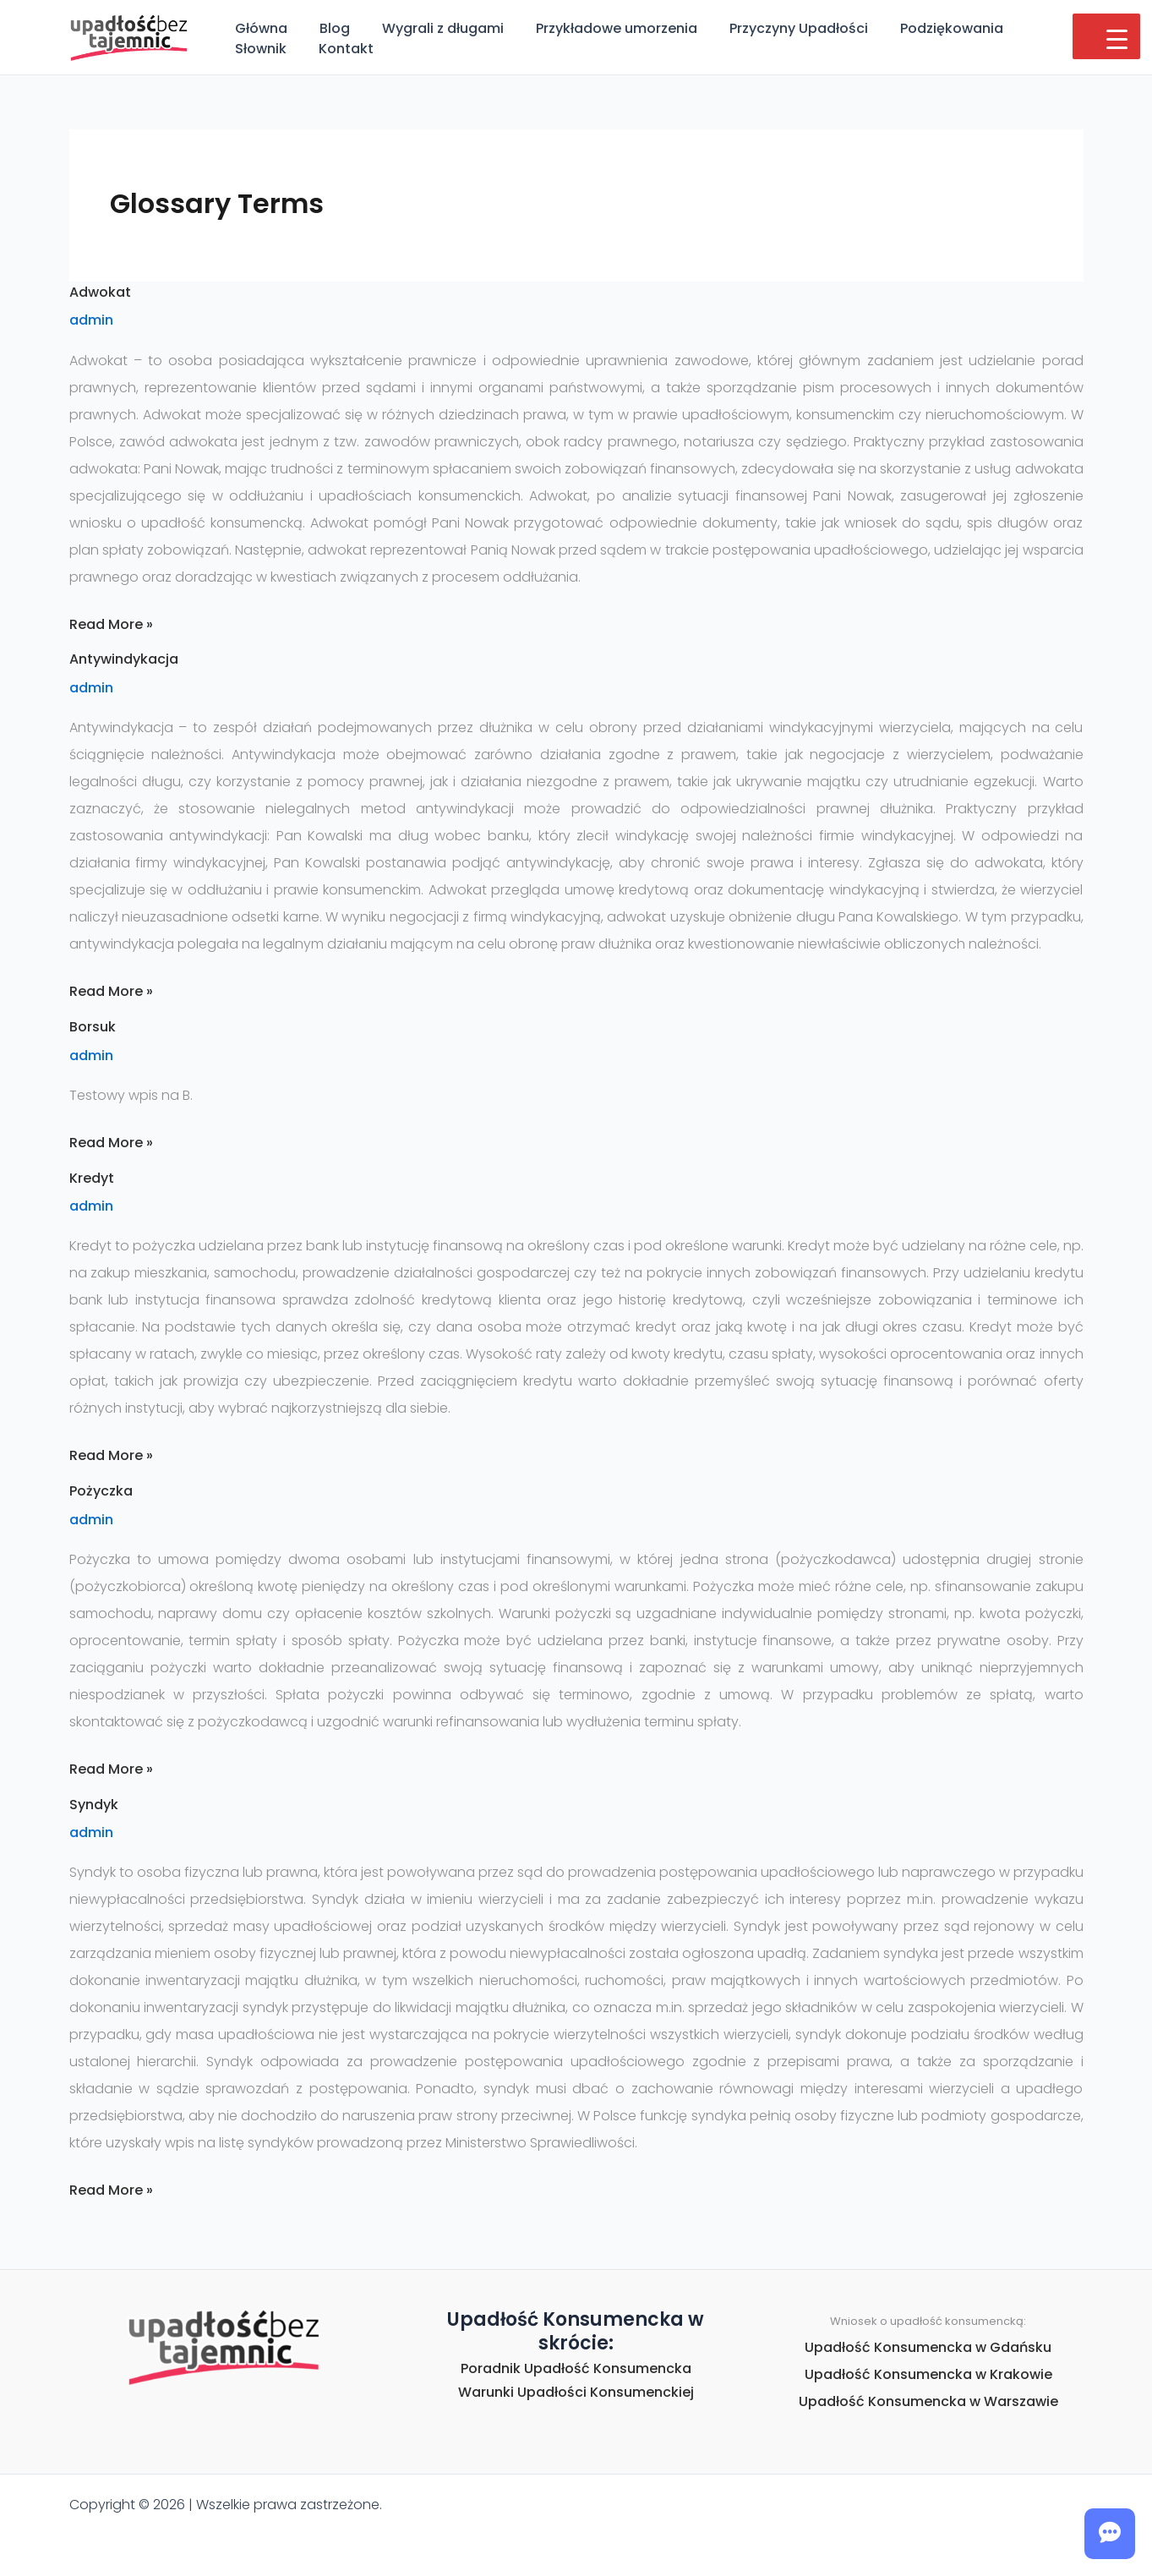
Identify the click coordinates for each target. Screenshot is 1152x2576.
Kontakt (259, 48)
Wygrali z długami (430, 28)
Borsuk (92, 1026)
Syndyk (93, 1804)
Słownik (1028, 28)
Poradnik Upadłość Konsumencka (576, 2368)
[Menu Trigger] (1106, 36)
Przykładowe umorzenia (599, 28)
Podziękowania (923, 28)
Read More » (111, 624)
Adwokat (100, 292)
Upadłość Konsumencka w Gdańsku (928, 2347)
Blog (327, 28)
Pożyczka (101, 1491)
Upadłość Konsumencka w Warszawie (928, 2401)
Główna (258, 28)
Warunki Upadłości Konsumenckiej (576, 2392)
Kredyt (91, 1178)
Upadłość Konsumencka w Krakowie (928, 2374)
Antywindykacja (123, 659)
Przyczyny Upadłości (776, 28)
